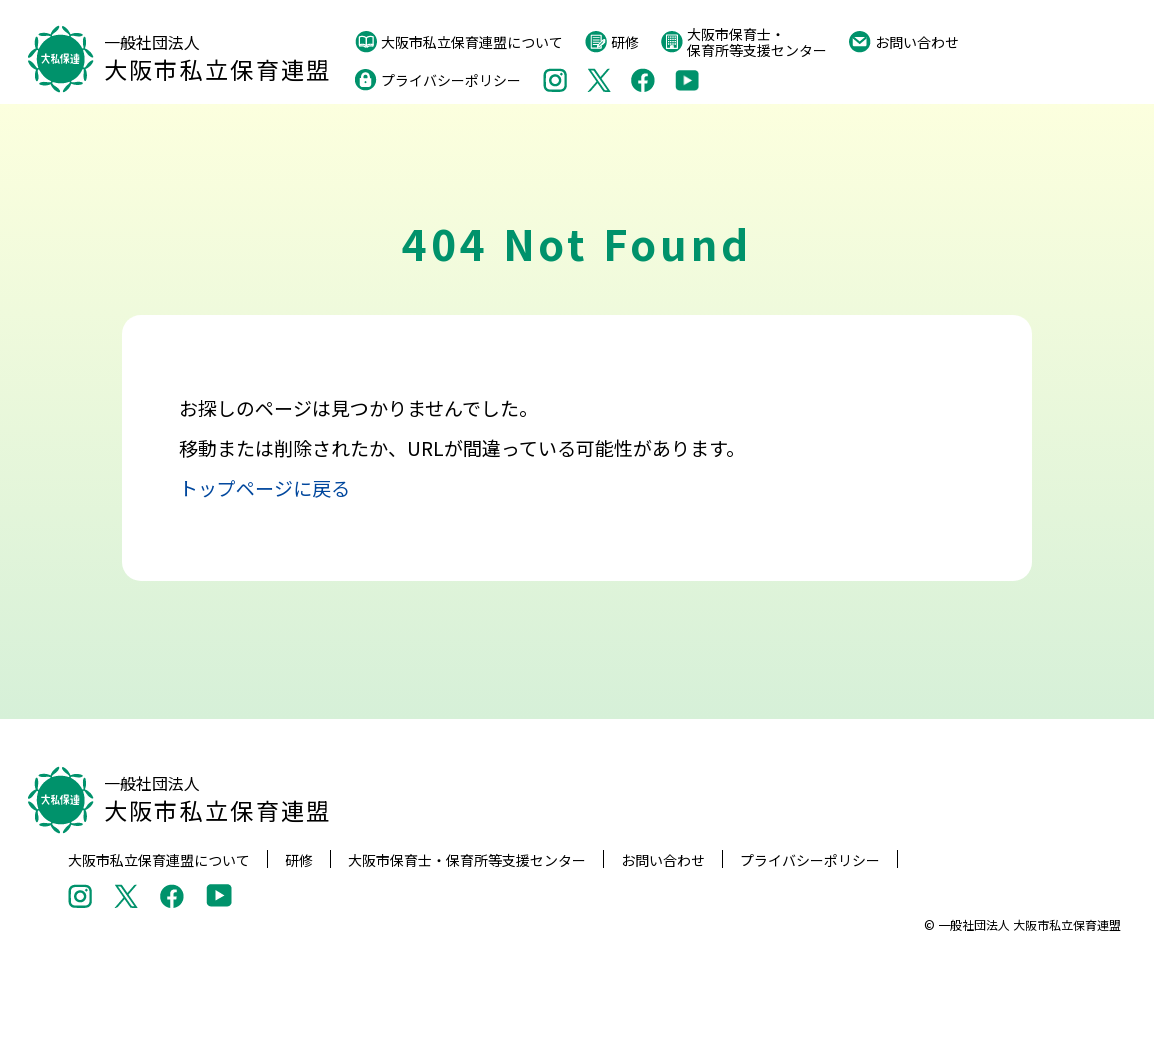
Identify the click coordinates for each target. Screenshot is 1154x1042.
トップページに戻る (264, 487)
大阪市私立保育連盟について (459, 42)
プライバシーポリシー (438, 80)
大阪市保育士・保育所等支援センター (744, 42)
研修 (612, 42)
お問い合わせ (904, 42)
